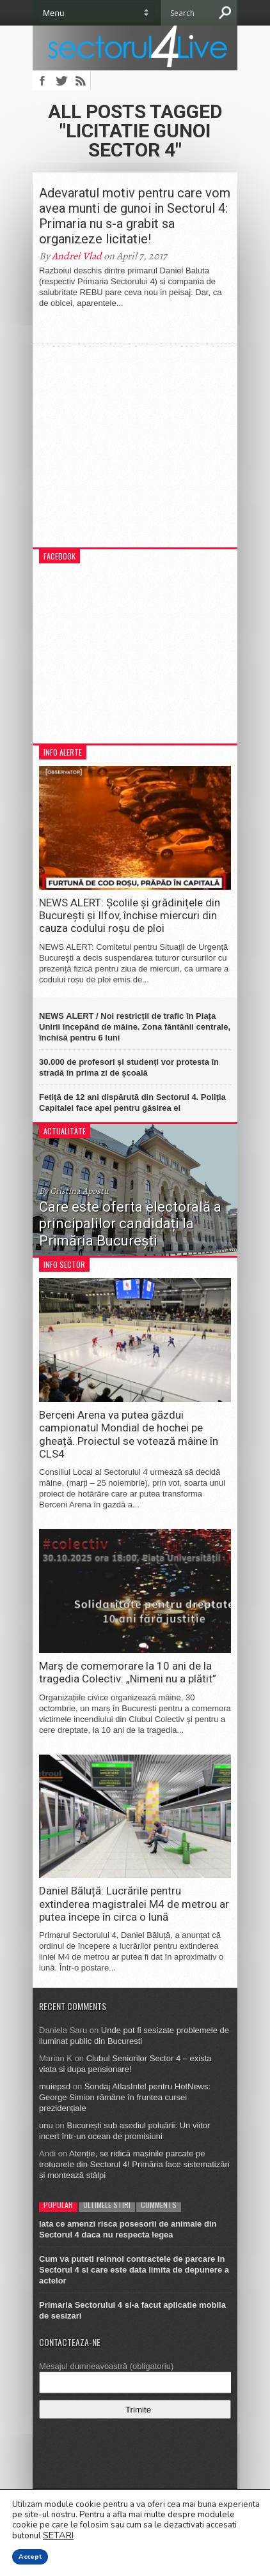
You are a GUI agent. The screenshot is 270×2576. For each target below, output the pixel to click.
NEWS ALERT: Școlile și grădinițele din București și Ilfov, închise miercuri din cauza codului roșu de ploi (129, 915)
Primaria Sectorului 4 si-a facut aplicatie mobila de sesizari (132, 2310)
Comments (159, 2204)
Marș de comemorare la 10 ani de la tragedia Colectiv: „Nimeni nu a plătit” (127, 1672)
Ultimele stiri (107, 2204)
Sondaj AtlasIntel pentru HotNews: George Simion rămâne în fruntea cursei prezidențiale (124, 2097)
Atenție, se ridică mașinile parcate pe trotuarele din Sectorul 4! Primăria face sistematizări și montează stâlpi (134, 2164)
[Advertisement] (135, 452)
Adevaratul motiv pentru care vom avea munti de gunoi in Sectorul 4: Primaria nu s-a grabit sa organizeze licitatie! (134, 216)
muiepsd (54, 2086)
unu (46, 2125)
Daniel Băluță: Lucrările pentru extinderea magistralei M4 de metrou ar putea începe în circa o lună (134, 1903)
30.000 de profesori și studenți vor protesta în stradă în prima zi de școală (129, 1067)
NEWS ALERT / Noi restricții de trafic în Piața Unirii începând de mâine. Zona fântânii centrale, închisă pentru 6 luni (134, 1026)
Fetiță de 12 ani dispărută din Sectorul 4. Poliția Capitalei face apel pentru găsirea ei (132, 1102)
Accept (30, 2556)
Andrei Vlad (77, 256)
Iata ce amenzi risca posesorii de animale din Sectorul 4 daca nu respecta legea (127, 2229)
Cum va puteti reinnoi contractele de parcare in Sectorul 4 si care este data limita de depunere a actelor (134, 2269)
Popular (58, 2204)
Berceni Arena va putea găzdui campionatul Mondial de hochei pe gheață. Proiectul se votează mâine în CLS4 (128, 1434)
